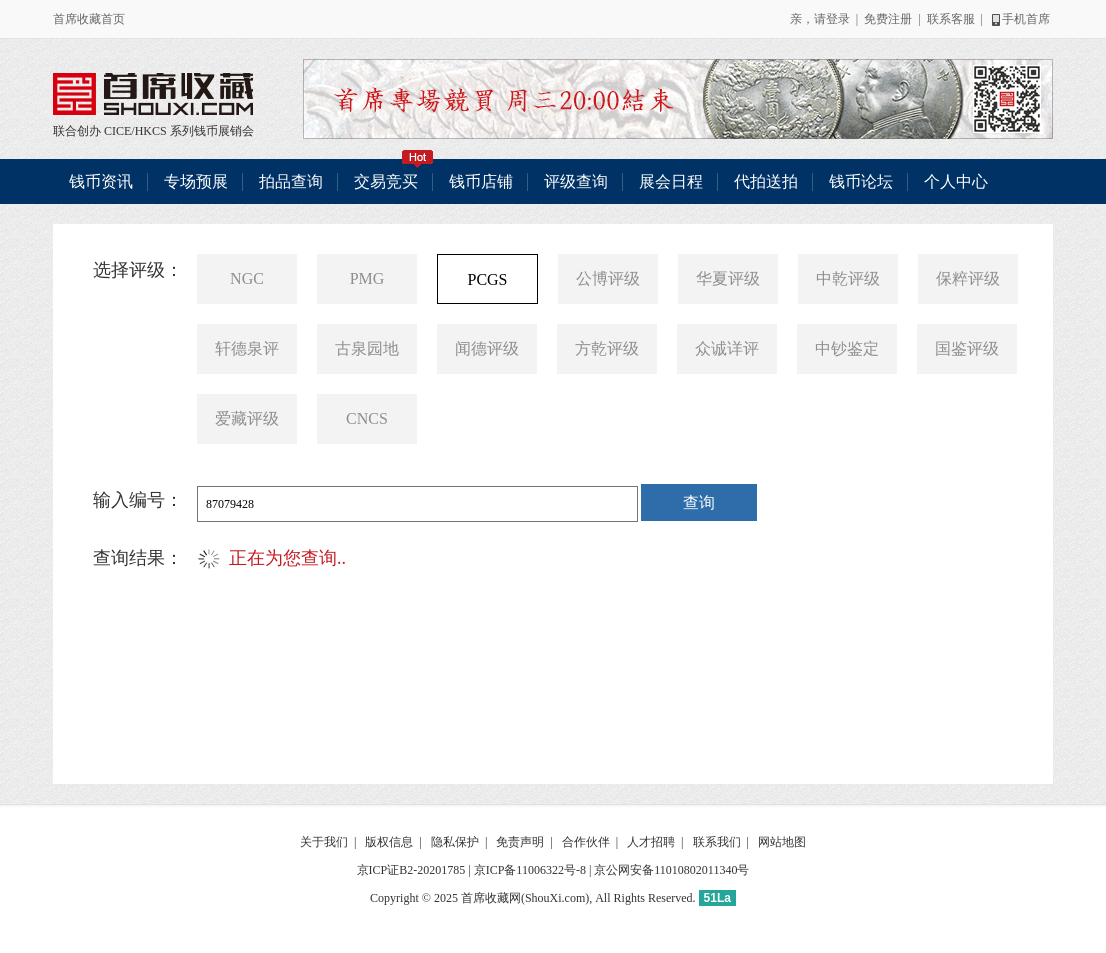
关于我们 (324, 842)
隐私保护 (455, 842)
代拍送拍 (766, 181)
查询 (699, 502)
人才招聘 (651, 842)
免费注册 (888, 19)
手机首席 (1019, 19)
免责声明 (520, 842)
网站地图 (782, 842)
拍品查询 (291, 181)
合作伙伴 (586, 842)
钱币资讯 (101, 181)
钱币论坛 (861, 181)
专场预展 (196, 181)
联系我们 (717, 842)
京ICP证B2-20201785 (411, 870)
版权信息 (389, 842)
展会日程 (671, 181)
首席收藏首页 (89, 19)
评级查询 (576, 181)
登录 (838, 19)
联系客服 (951, 19)
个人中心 (956, 181)
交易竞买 (394, 174)
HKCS (151, 131)
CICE (117, 131)
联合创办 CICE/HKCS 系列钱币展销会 (153, 94)
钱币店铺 (481, 181)
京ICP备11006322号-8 (530, 870)
